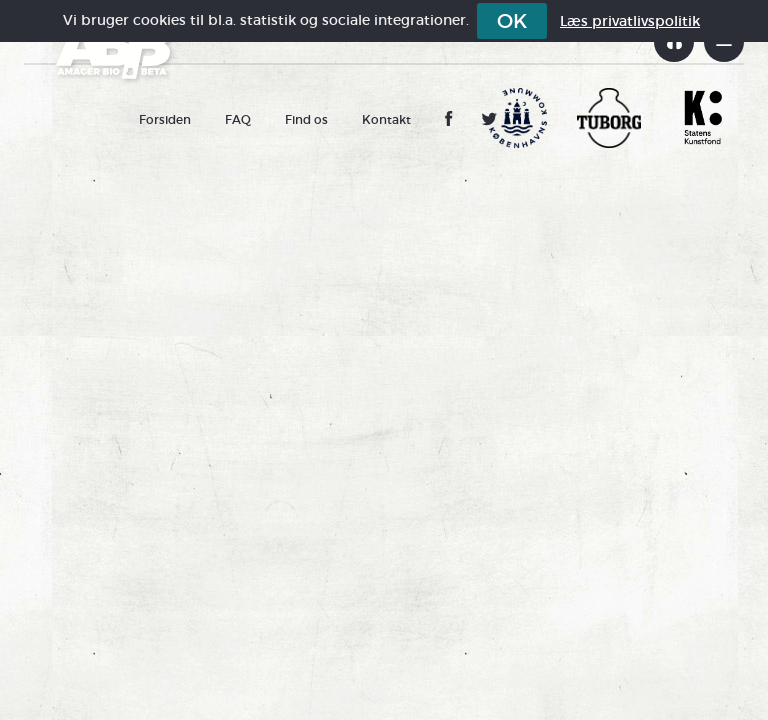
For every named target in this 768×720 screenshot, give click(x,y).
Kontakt (386, 119)
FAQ (238, 119)
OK (512, 21)
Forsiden (165, 119)
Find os (306, 119)
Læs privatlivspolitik (630, 21)
